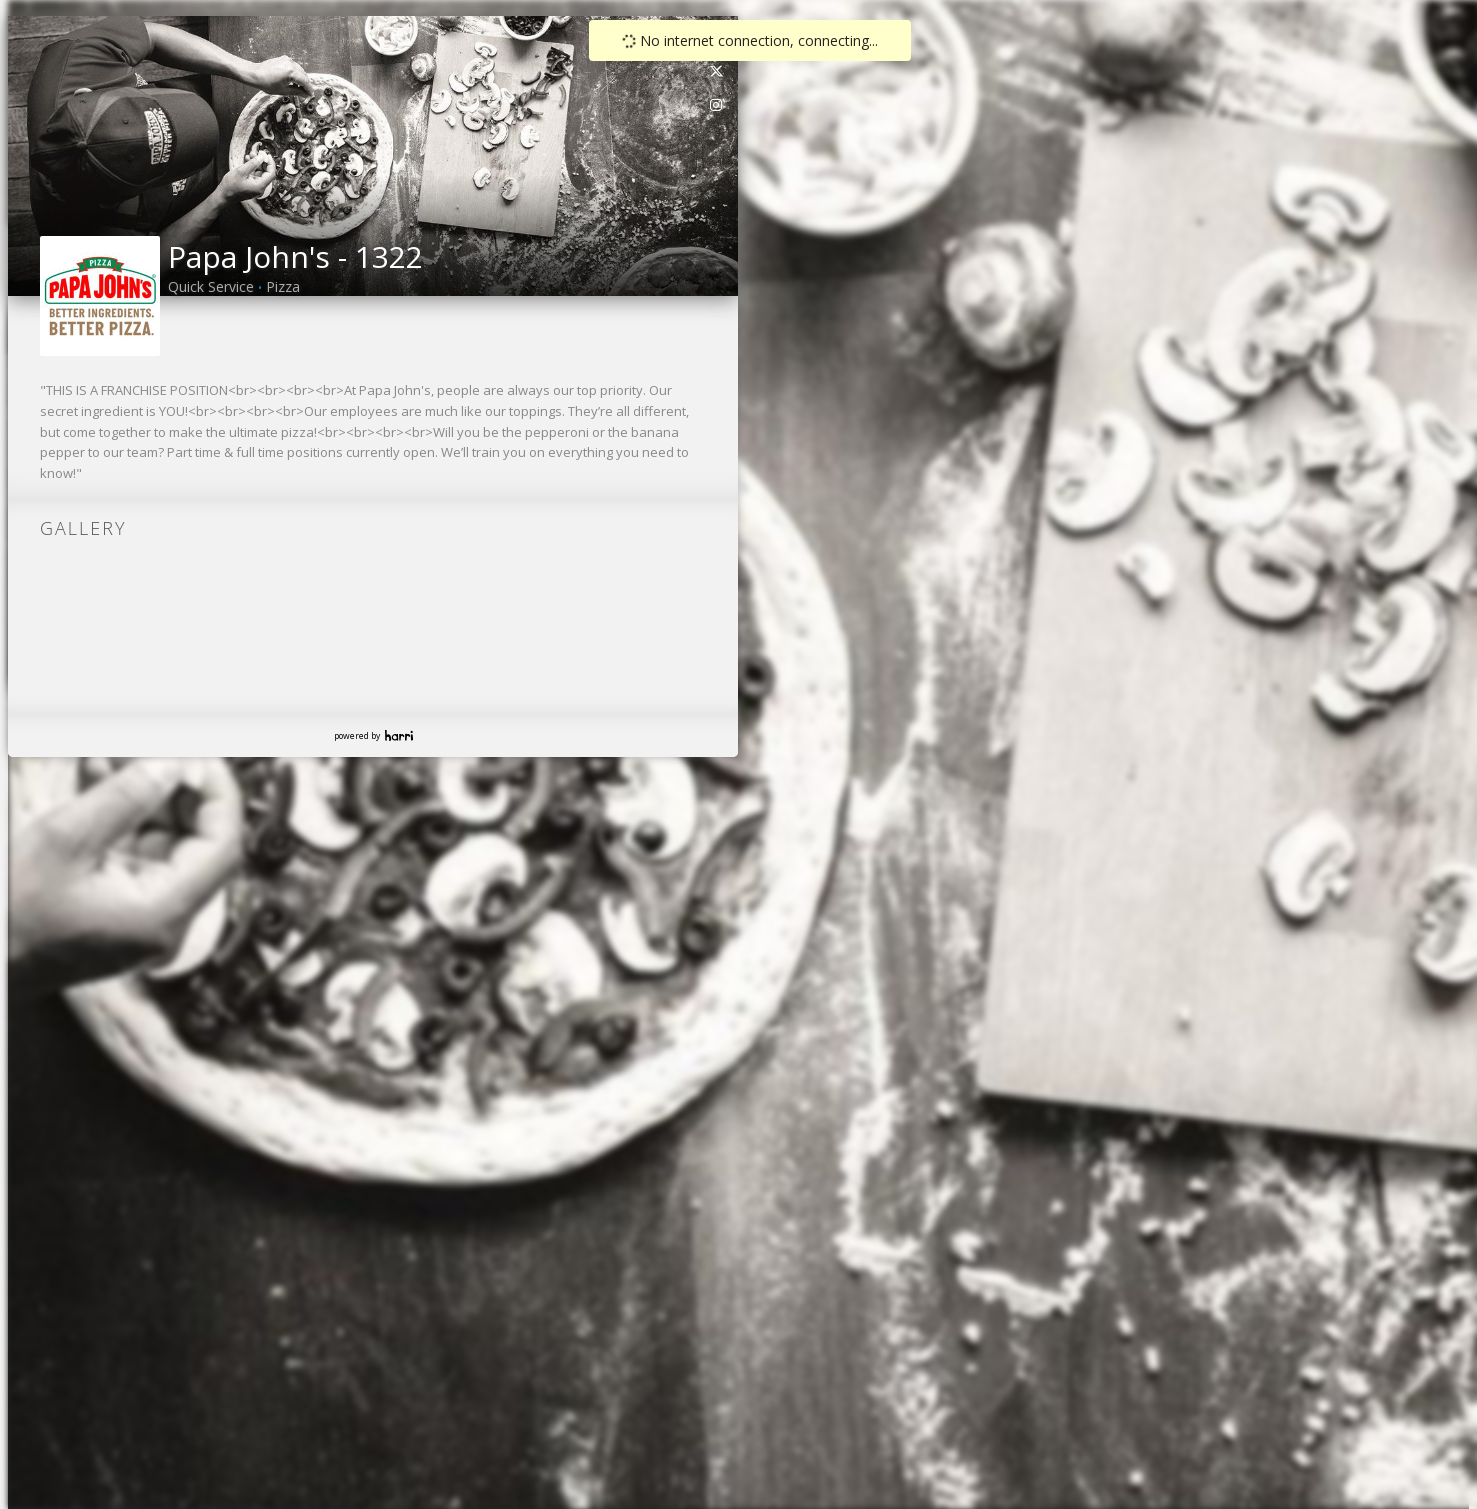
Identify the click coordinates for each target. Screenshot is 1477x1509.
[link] (717, 71)
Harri (399, 735)
